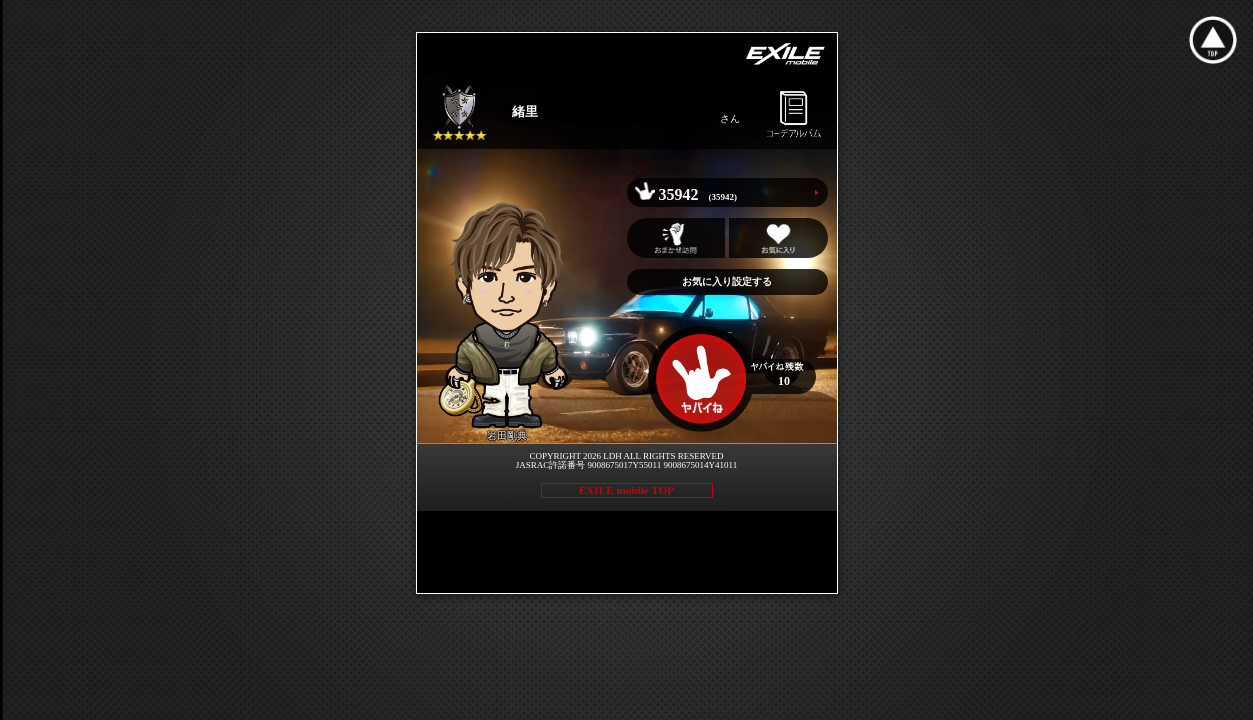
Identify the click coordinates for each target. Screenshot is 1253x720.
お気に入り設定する (727, 281)
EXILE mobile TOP (626, 490)
